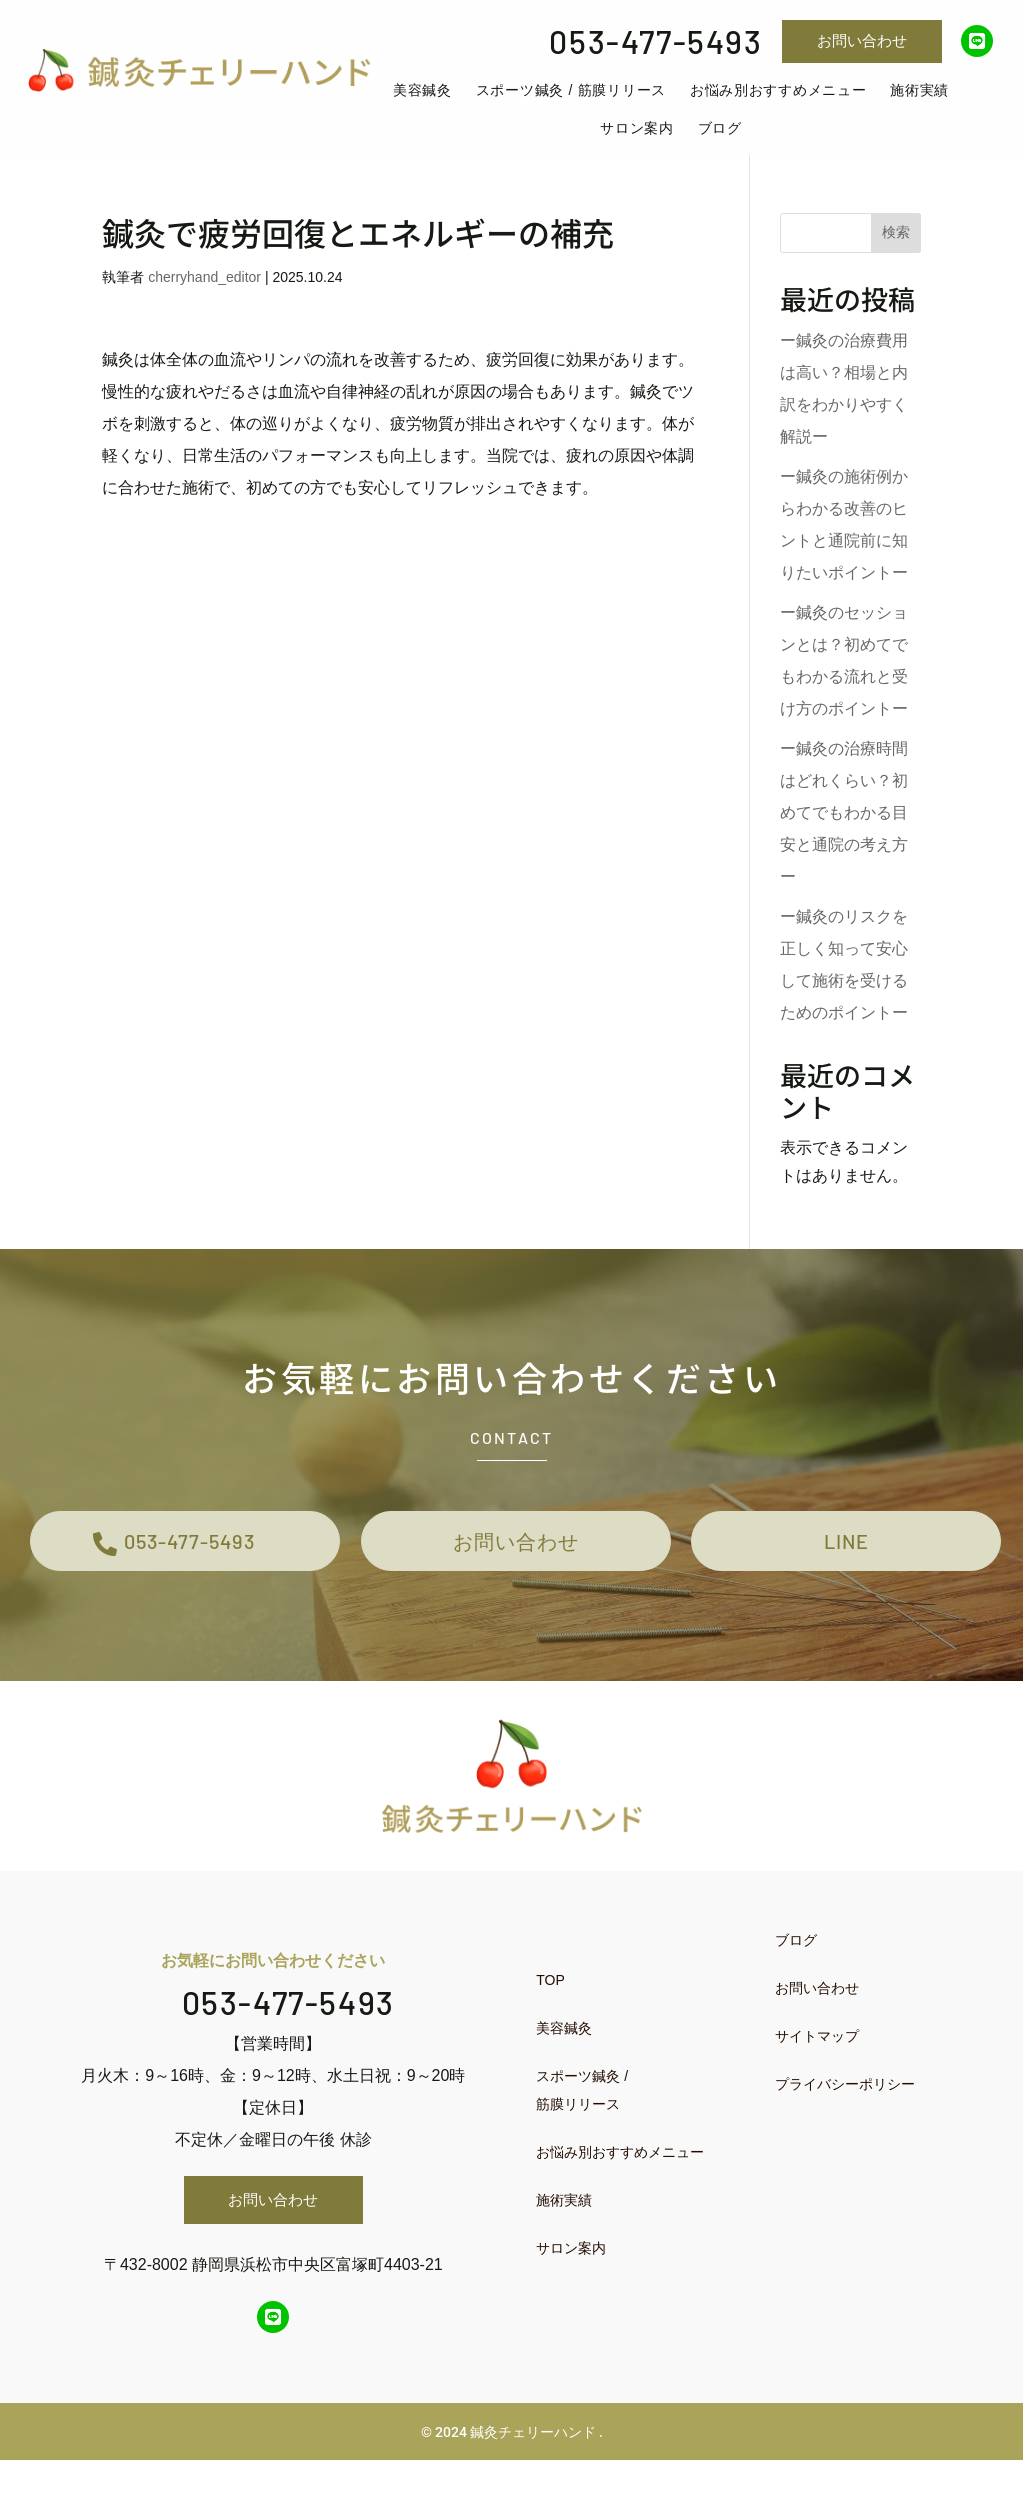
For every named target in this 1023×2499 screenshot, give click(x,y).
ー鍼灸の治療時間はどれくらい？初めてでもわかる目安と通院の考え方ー (844, 836)
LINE (846, 1571)
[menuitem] (422, 102)
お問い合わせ (862, 40)
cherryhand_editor (204, 301)
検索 (896, 256)
